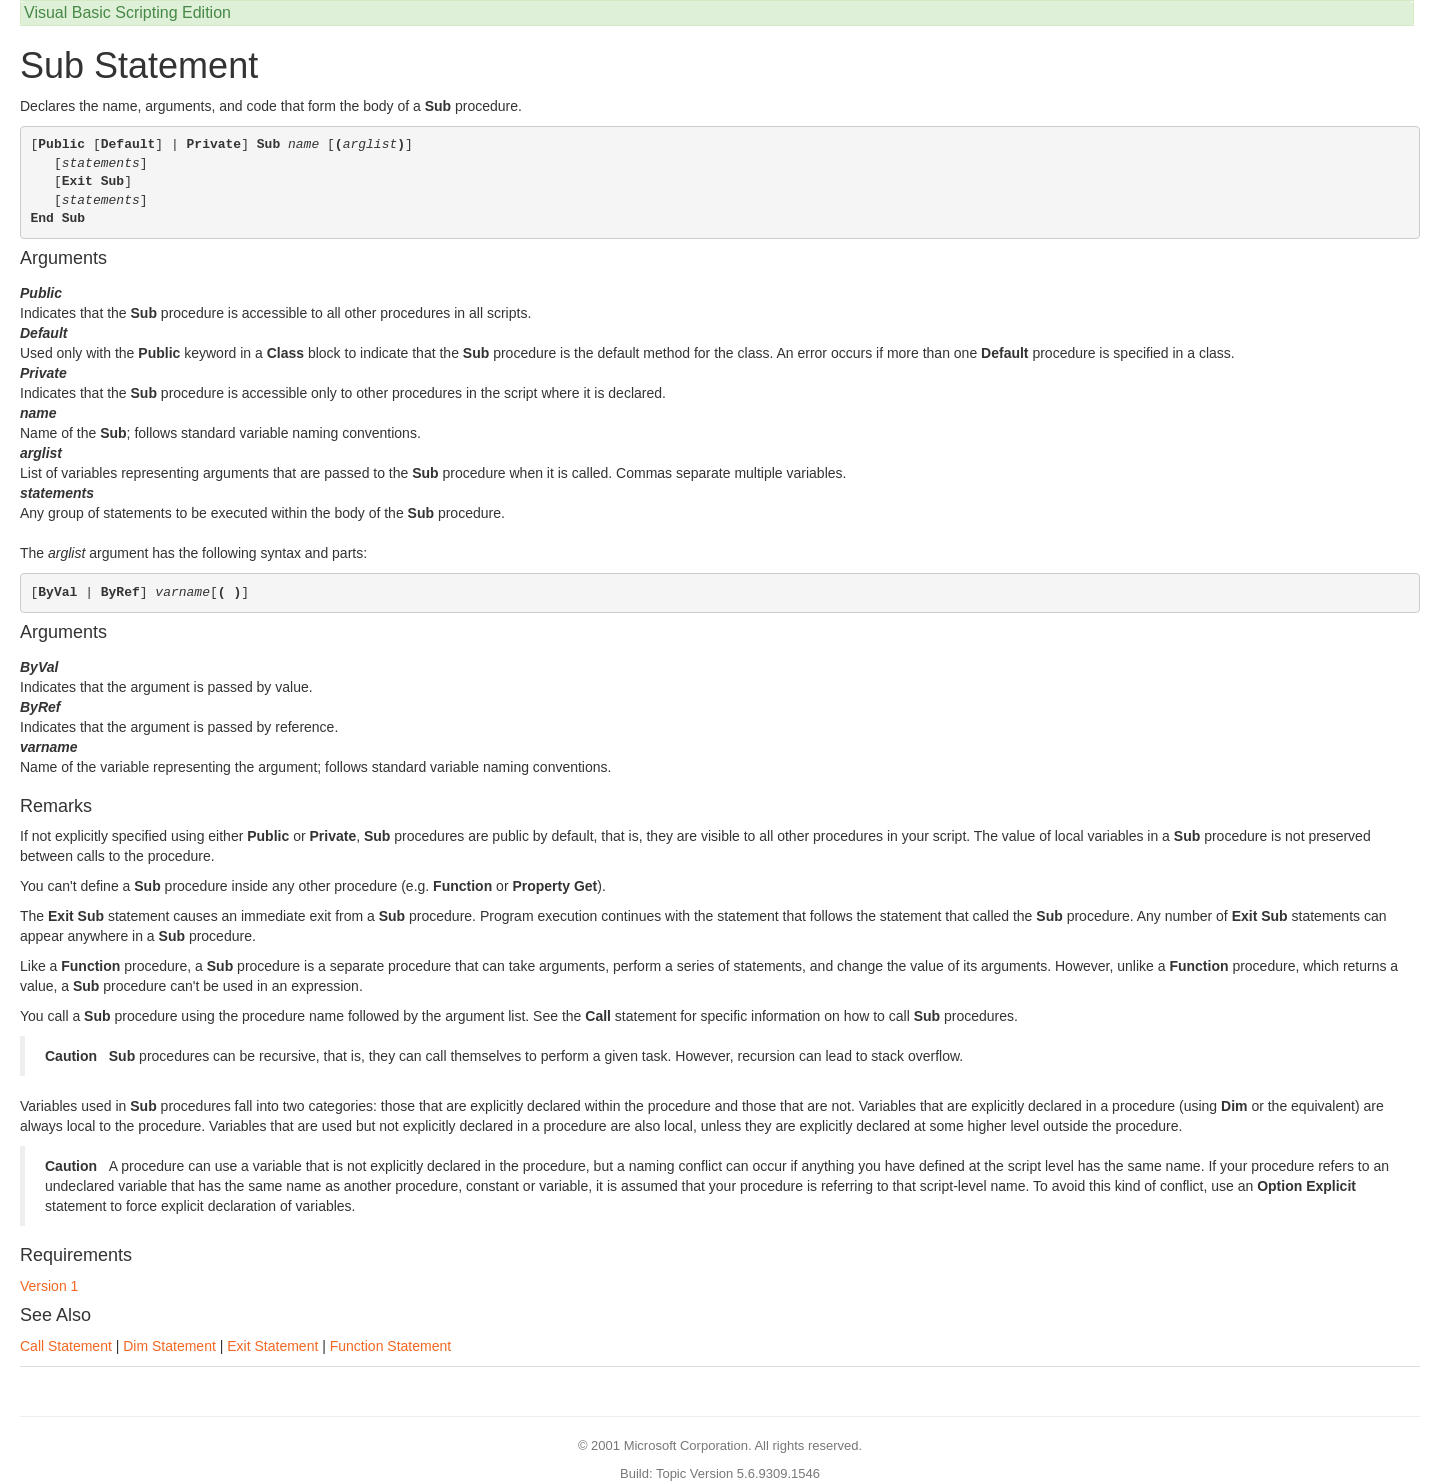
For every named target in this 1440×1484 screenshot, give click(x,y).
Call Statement (66, 1346)
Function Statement (390, 1346)
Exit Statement (272, 1346)
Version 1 (49, 1286)
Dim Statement (169, 1346)
